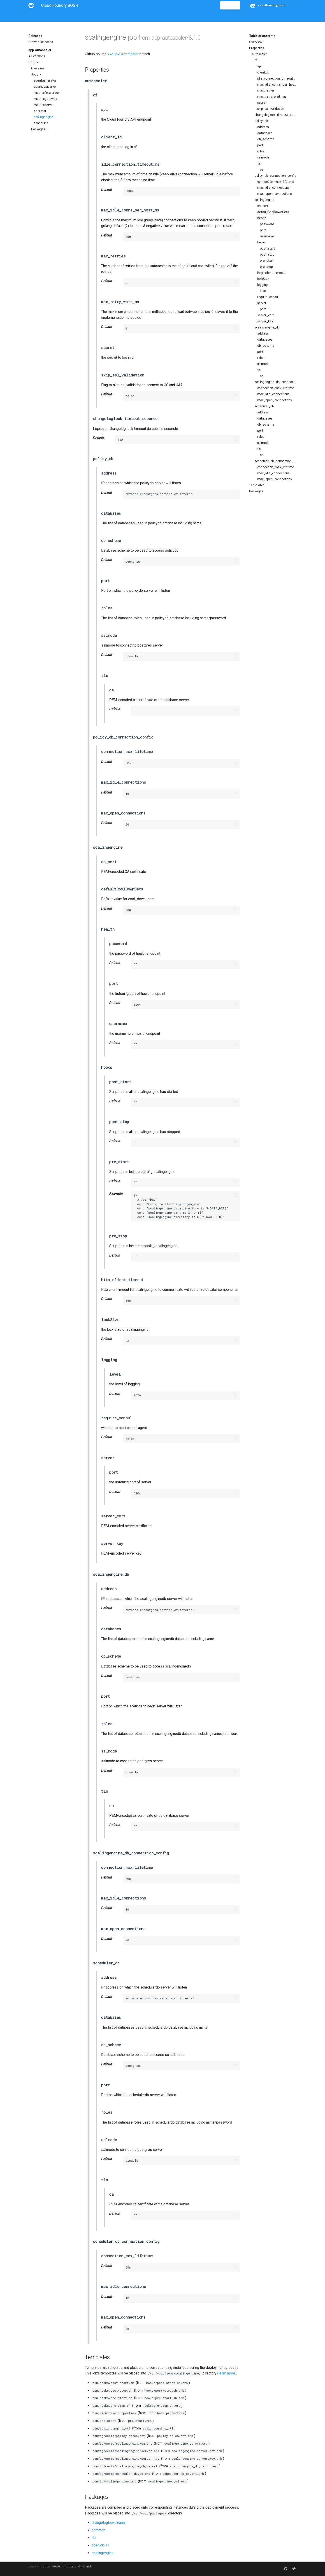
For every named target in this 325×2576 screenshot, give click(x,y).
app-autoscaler (39, 50)
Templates (257, 485)
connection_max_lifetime (275, 182)
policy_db (261, 121)
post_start (267, 248)
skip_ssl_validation (270, 108)
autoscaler (259, 54)
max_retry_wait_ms (271, 96)
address (263, 127)
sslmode (263, 157)
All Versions (36, 56)
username (267, 236)
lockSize (263, 279)
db (94, 2538)
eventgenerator (45, 80)
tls (259, 163)
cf (256, 60)
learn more (226, 2373)
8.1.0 (32, 62)
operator (40, 111)
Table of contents (262, 36)
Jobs (35, 74)
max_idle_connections (273, 187)
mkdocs (68, 2566)
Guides (69, 16)
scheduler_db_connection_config (276, 461)
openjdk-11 (100, 2545)
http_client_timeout (271, 273)
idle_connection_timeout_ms (277, 78)
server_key (265, 321)
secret (261, 102)
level (263, 291)
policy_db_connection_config (275, 175)
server (261, 303)
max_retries (266, 90)
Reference (87, 16)
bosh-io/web (53, 2566)
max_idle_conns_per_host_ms (277, 84)
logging (262, 285)
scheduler (41, 123)
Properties (256, 48)
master (133, 54)
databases (264, 133)
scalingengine (43, 117)
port (260, 145)
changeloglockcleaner (109, 2523)
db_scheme (265, 139)
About (32, 16)
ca (261, 169)
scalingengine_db (267, 327)
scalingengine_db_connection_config (276, 382)
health (261, 218)
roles (260, 151)
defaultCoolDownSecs (273, 212)
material (86, 2566)
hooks (261, 242)
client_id (263, 72)
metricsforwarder (46, 92)
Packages (38, 129)
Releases (127, 16)
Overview (37, 68)
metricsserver (44, 105)
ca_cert (262, 206)
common (98, 2530)
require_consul (268, 297)
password (267, 224)
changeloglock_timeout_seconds (276, 115)
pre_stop (266, 266)
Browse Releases (40, 42)
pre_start (266, 260)
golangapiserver (45, 86)
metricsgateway (45, 99)
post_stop (267, 254)
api (259, 66)
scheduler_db (264, 406)
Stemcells (108, 16)
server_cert (265, 315)
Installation (51, 16)
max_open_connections (274, 193)
